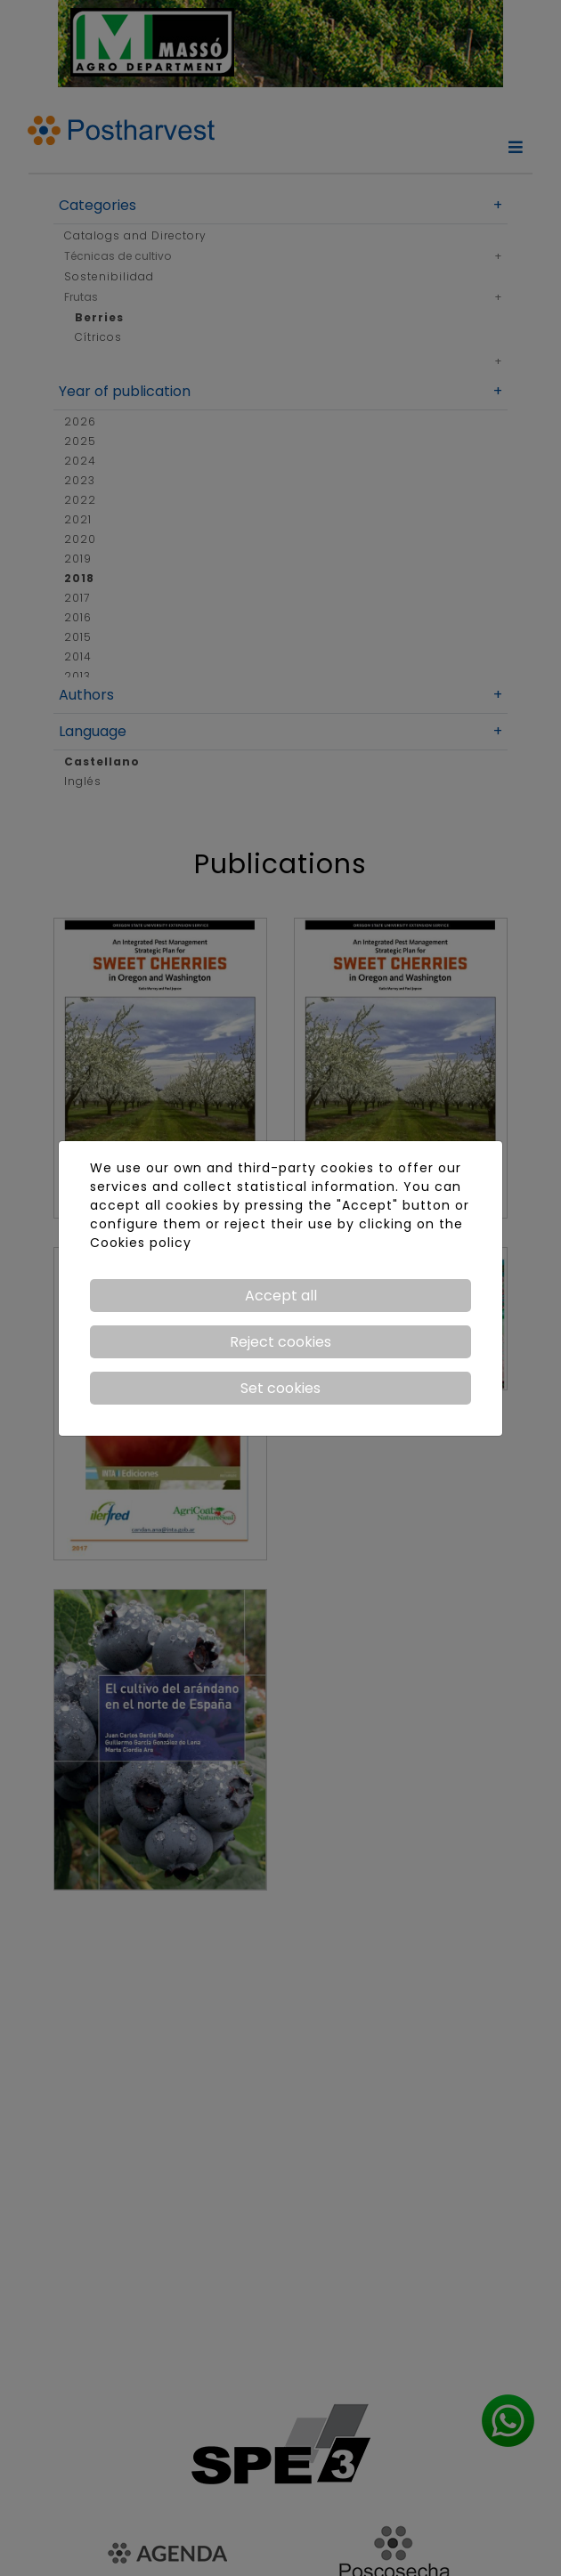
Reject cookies (280, 1342)
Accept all (281, 1295)
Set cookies (280, 1388)
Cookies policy (140, 1243)
